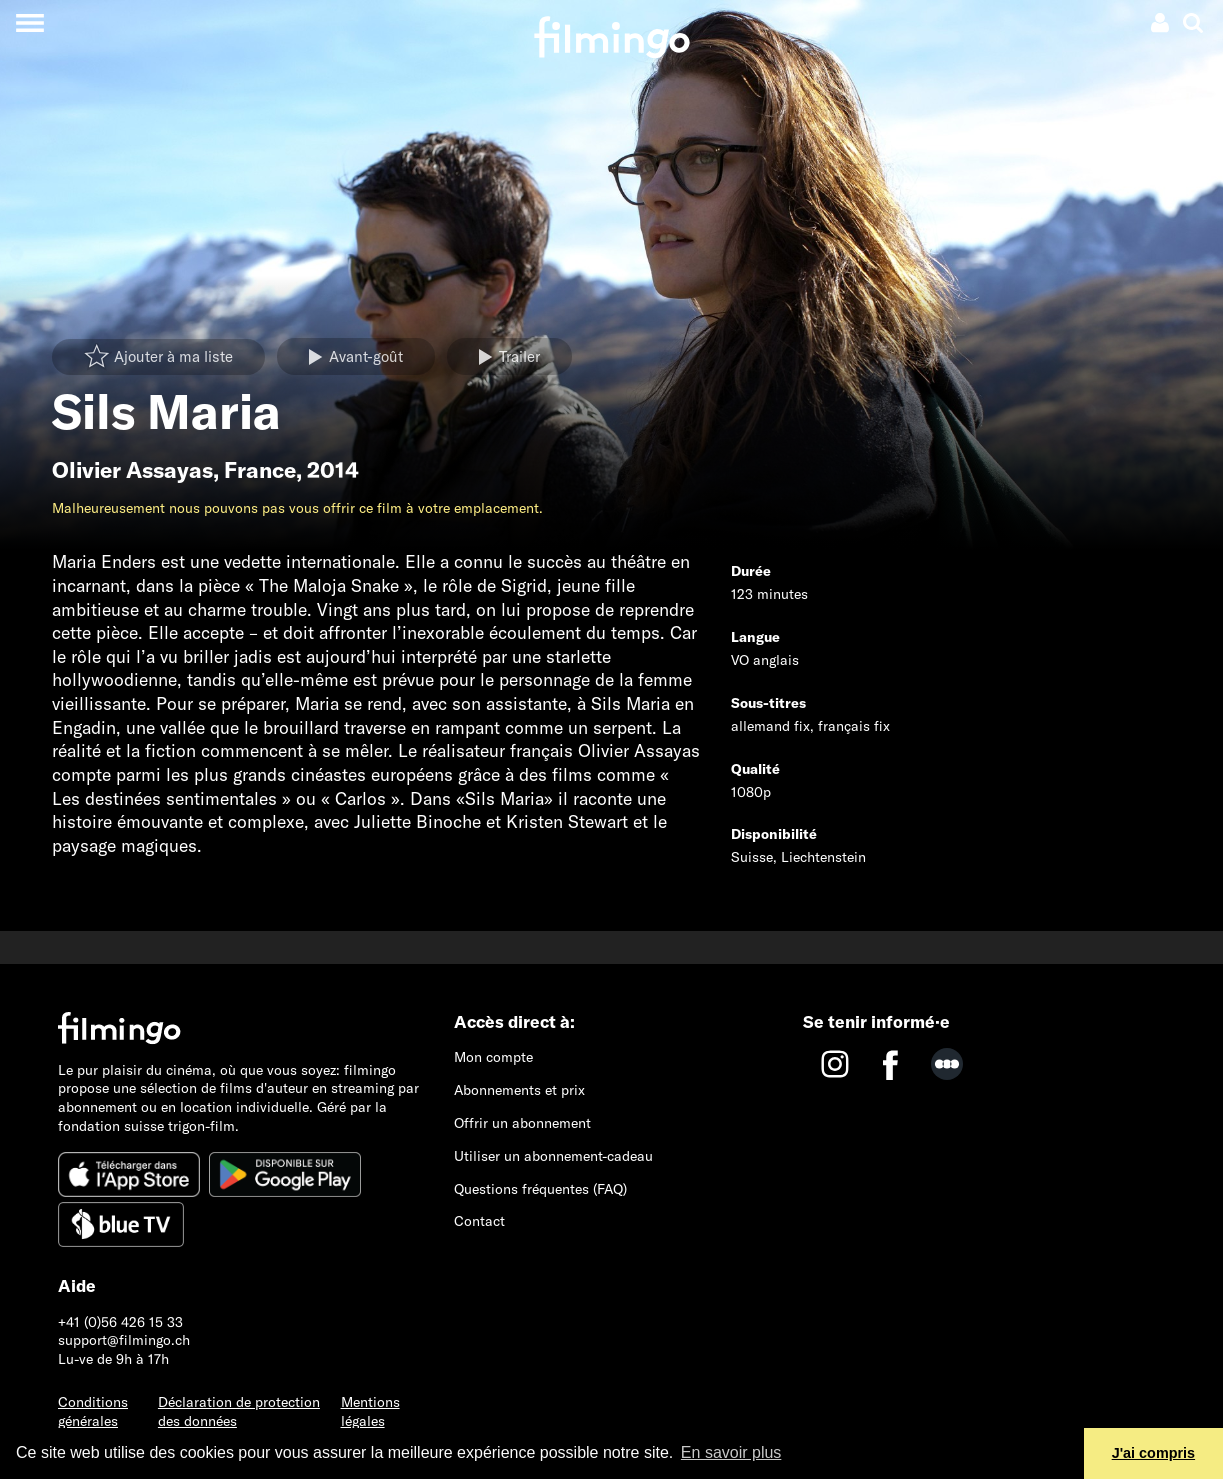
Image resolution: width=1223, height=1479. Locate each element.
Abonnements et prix (519, 1090)
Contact (479, 1221)
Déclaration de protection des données (239, 1411)
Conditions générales (93, 1411)
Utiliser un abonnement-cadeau (553, 1156)
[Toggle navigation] (29, 22)
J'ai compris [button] (1153, 1453)
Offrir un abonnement (522, 1123)
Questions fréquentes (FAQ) (540, 1189)
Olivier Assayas (132, 470)
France (260, 470)
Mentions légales (370, 1411)
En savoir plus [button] (731, 1452)
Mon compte (493, 1057)
